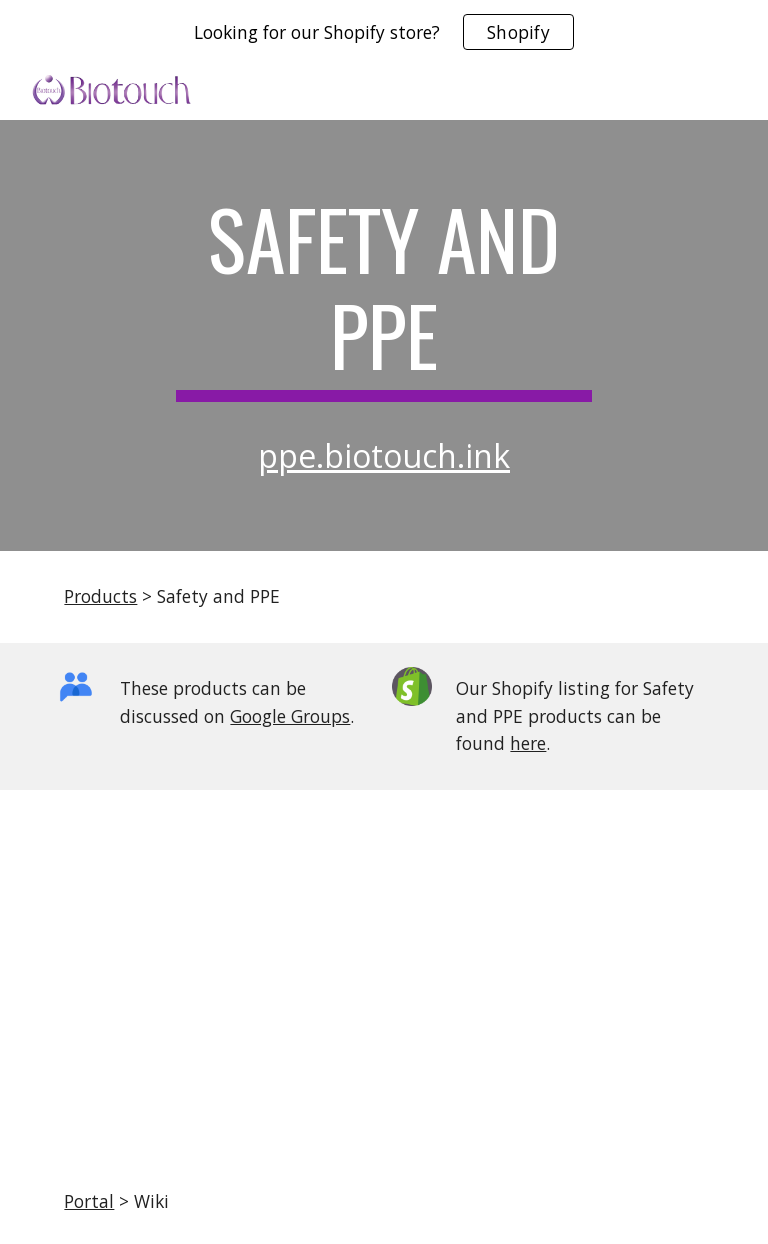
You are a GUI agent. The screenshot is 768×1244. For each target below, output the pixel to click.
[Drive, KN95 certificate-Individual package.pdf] (383, 974)
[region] (384, 32)
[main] (383, 296)
